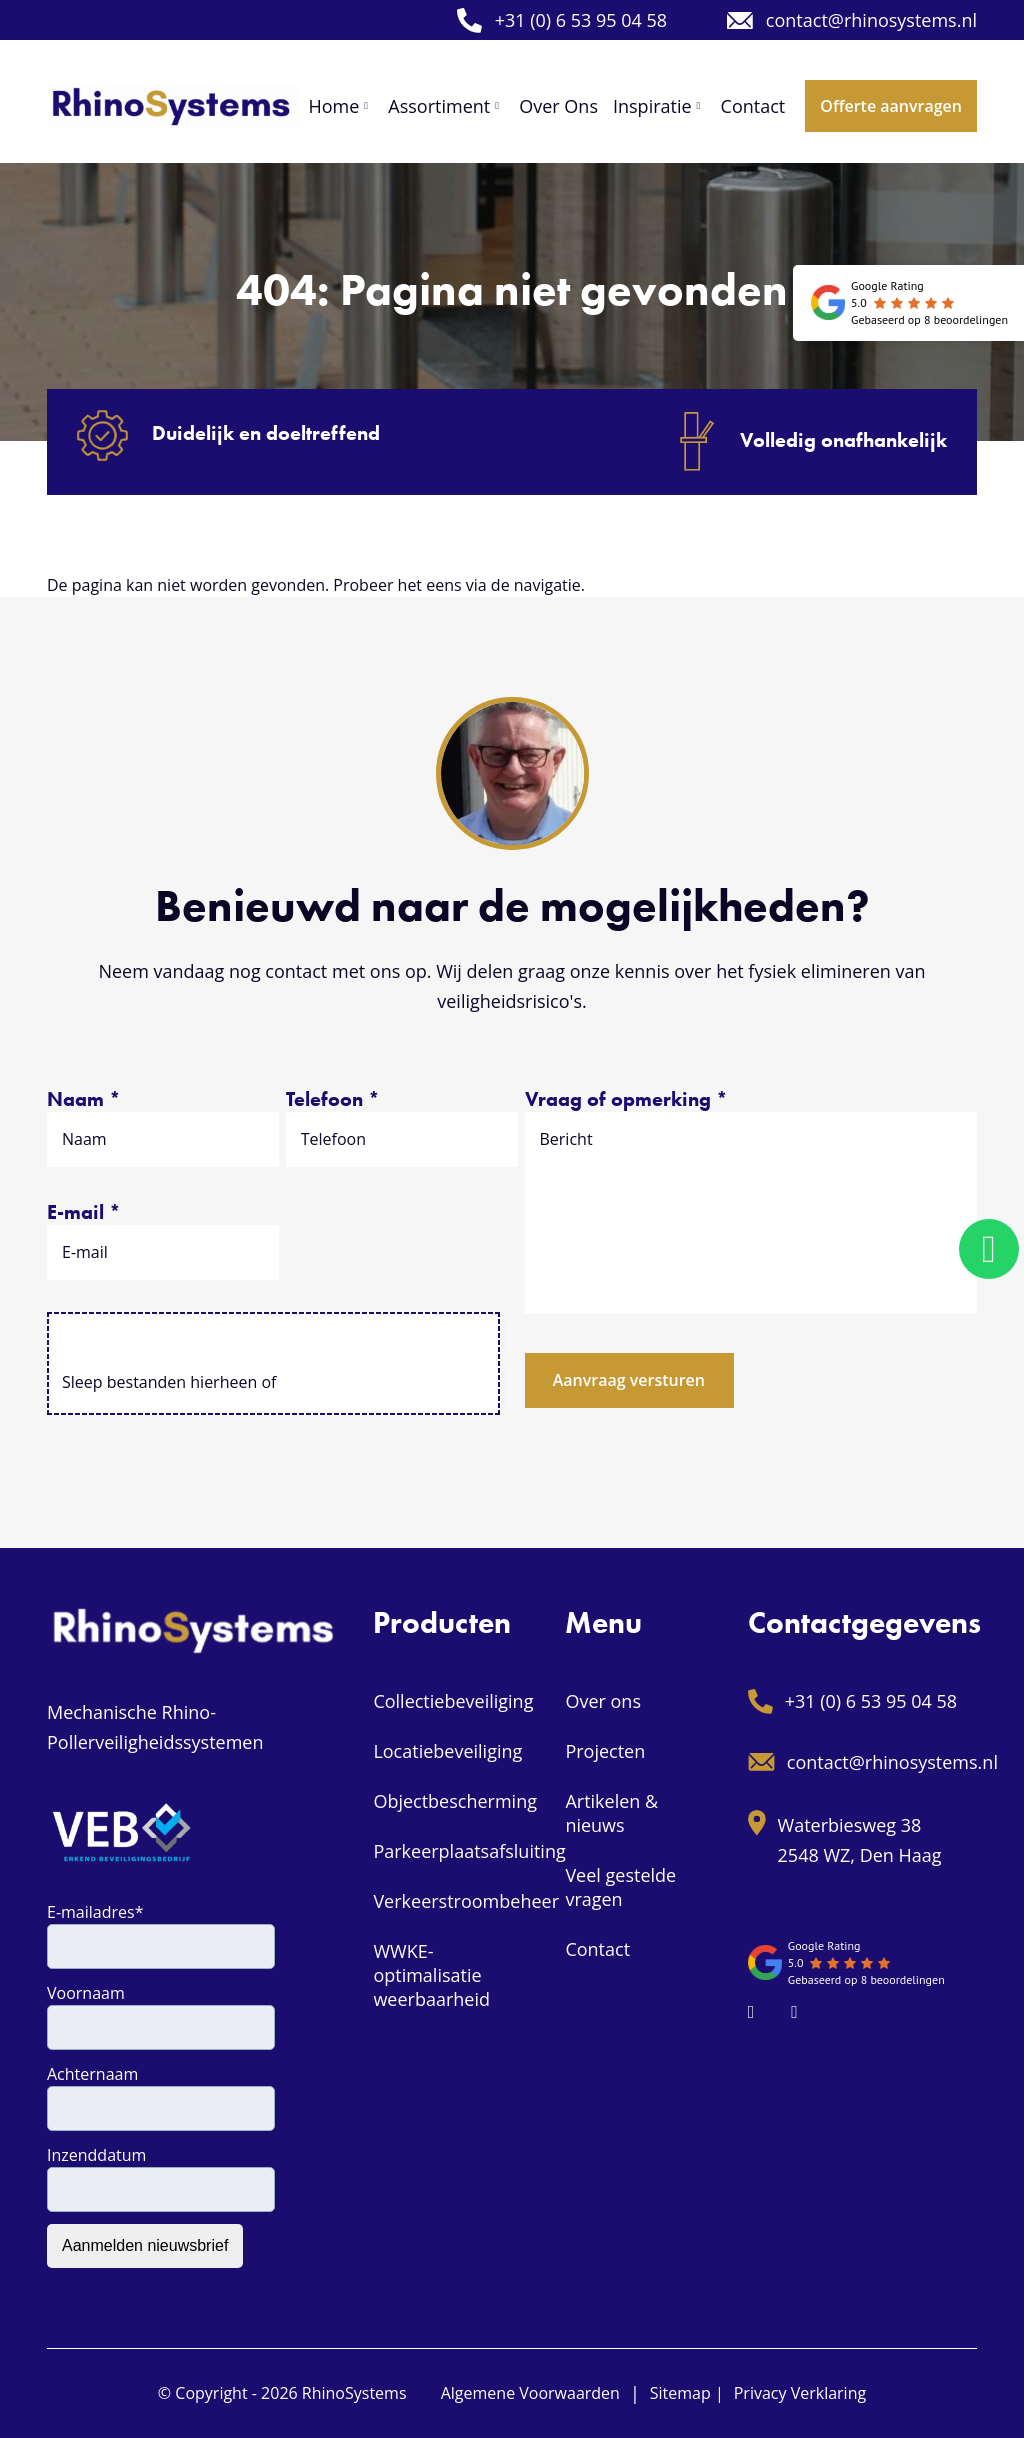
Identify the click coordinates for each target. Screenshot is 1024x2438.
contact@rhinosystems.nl (852, 20)
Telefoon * (333, 1099)
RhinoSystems (354, 2393)
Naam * (84, 1099)
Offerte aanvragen (891, 106)
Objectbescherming (455, 1801)
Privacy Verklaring (800, 2393)
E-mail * (84, 1212)
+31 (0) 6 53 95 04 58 (562, 20)
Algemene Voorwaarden (530, 2393)
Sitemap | (687, 2393)
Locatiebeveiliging (447, 1751)
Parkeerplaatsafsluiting (469, 1851)
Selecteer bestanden (273, 1346)
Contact (597, 1949)
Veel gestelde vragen (620, 1887)
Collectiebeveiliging (453, 1701)
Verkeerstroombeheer (466, 1901)
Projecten (605, 1751)
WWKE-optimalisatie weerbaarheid (431, 1975)
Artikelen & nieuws (611, 1813)
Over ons (603, 1701)
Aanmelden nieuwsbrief (145, 2245)
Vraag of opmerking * (626, 1099)
